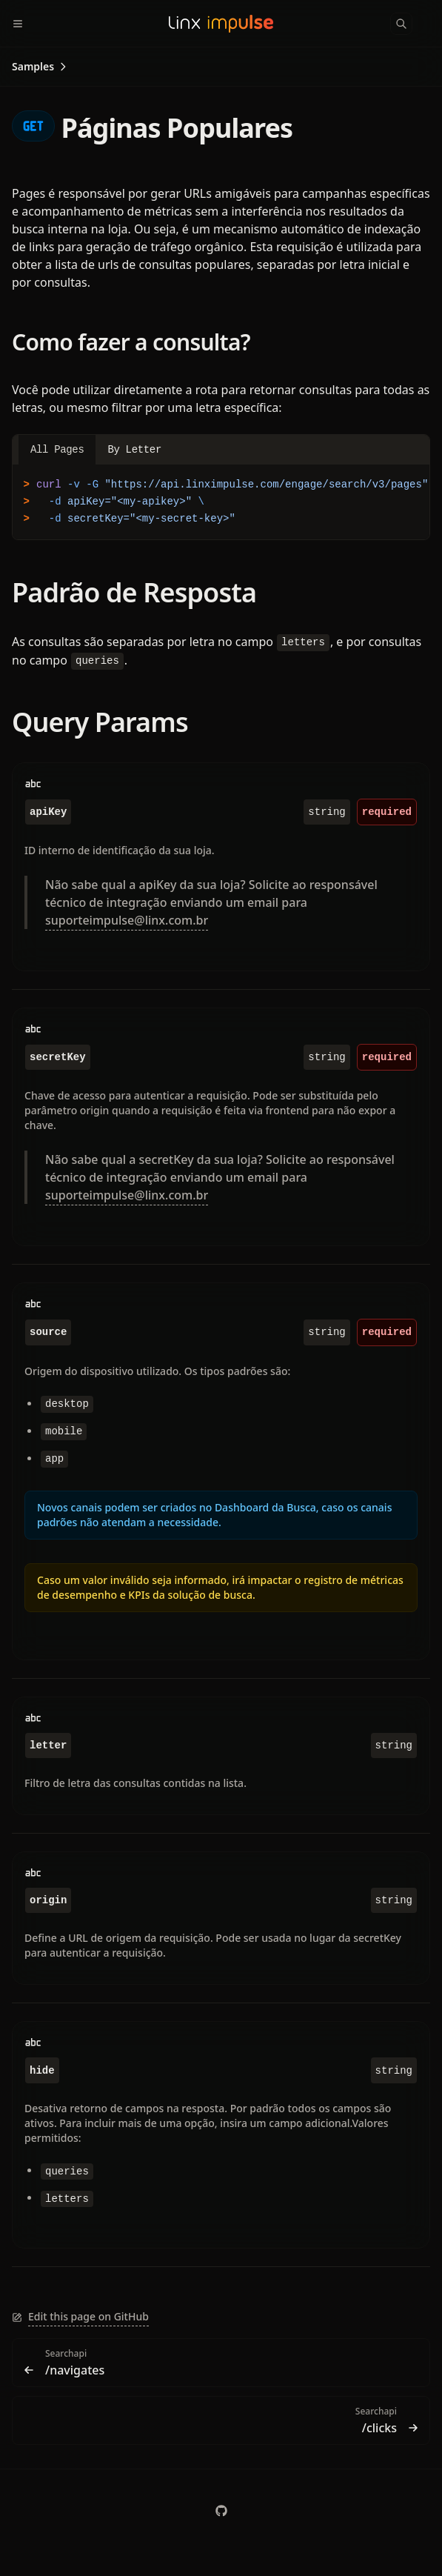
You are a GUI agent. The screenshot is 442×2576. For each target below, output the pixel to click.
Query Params (100, 722)
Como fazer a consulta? (131, 342)
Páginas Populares (152, 128)
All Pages (57, 450)
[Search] (401, 24)
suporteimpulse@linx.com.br (126, 920)
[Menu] (24, 23)
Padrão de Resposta (134, 592)
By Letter (134, 450)
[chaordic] (221, 2511)
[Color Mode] (430, 24)
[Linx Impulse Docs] (221, 24)
